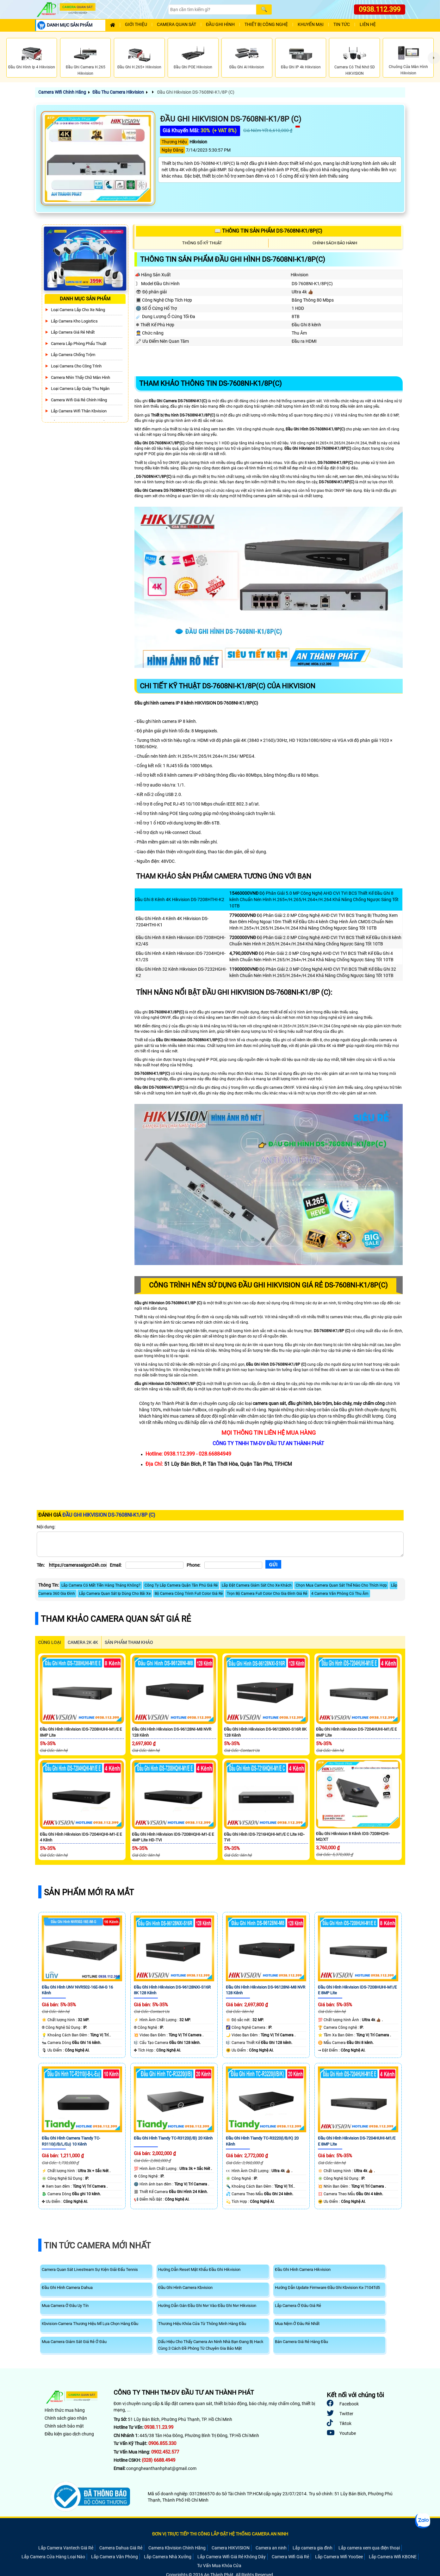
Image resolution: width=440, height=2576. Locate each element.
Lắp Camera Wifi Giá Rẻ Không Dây (231, 2556)
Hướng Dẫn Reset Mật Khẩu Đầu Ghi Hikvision (199, 2269)
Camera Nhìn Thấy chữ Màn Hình (80, 377)
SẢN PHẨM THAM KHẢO (129, 1642)
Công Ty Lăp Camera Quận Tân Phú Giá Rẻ (181, 1585)
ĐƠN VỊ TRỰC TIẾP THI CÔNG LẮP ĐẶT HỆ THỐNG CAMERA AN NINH (220, 2533)
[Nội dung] (220, 1544)
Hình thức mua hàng (65, 2410)
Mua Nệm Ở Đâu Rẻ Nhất (297, 2323)
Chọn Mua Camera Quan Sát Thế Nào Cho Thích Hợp (341, 1585)
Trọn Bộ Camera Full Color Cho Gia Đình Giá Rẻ (267, 1593)
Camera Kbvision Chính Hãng (177, 2547)
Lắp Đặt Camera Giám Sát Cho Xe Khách (257, 1585)
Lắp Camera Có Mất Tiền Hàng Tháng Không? (100, 1585)
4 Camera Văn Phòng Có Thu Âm (340, 1593)
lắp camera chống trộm (73, 354)
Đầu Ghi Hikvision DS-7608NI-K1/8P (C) (195, 92)
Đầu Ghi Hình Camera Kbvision (185, 2287)
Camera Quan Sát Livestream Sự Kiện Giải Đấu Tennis (90, 2269)
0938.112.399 (379, 9)
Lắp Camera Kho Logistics (74, 321)
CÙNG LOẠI (49, 1642)
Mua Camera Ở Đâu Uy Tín (65, 2305)
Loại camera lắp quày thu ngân (80, 388)
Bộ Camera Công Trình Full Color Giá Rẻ (189, 1593)
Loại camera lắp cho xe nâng (78, 309)
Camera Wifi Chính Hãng (62, 92)
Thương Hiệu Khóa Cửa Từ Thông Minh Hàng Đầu (202, 2323)
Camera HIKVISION (231, 2547)
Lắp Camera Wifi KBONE (393, 2556)
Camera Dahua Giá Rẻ (120, 2547)
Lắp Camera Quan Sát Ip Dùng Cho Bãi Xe (115, 1593)
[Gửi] (273, 1564)
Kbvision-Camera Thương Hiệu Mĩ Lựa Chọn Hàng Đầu (90, 2323)
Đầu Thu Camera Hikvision (118, 92)
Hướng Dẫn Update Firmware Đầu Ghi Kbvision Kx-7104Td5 (327, 2287)
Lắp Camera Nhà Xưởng (167, 2556)
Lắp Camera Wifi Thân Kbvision (79, 411)
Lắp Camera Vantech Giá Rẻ (65, 2547)
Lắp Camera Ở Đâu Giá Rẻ (298, 2305)
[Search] (212, 9)
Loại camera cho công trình (76, 366)
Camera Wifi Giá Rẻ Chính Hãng (79, 400)
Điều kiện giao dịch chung (69, 2433)
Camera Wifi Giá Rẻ (290, 2556)
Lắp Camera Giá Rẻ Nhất (73, 332)
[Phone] (233, 1565)
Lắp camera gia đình (312, 2547)
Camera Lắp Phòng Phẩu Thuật (78, 343)
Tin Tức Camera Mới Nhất (97, 2245)
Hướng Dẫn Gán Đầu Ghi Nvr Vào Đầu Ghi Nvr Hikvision (207, 2305)
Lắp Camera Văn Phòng (114, 2556)
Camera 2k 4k (83, 1642)
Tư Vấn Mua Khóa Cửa (219, 2565)
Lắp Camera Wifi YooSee (339, 2556)
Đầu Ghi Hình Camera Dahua (67, 2287)
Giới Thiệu (136, 24)
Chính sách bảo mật (64, 2426)
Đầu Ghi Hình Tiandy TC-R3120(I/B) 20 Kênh (173, 2138)
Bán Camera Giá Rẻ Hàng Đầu (301, 2341)
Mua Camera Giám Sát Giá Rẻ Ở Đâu (74, 2341)
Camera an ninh (271, 2547)
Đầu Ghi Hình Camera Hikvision (303, 2269)
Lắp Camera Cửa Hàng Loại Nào (53, 2556)
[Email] (154, 1565)
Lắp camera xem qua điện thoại (369, 2547)
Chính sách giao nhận (66, 2418)
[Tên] (78, 1565)
